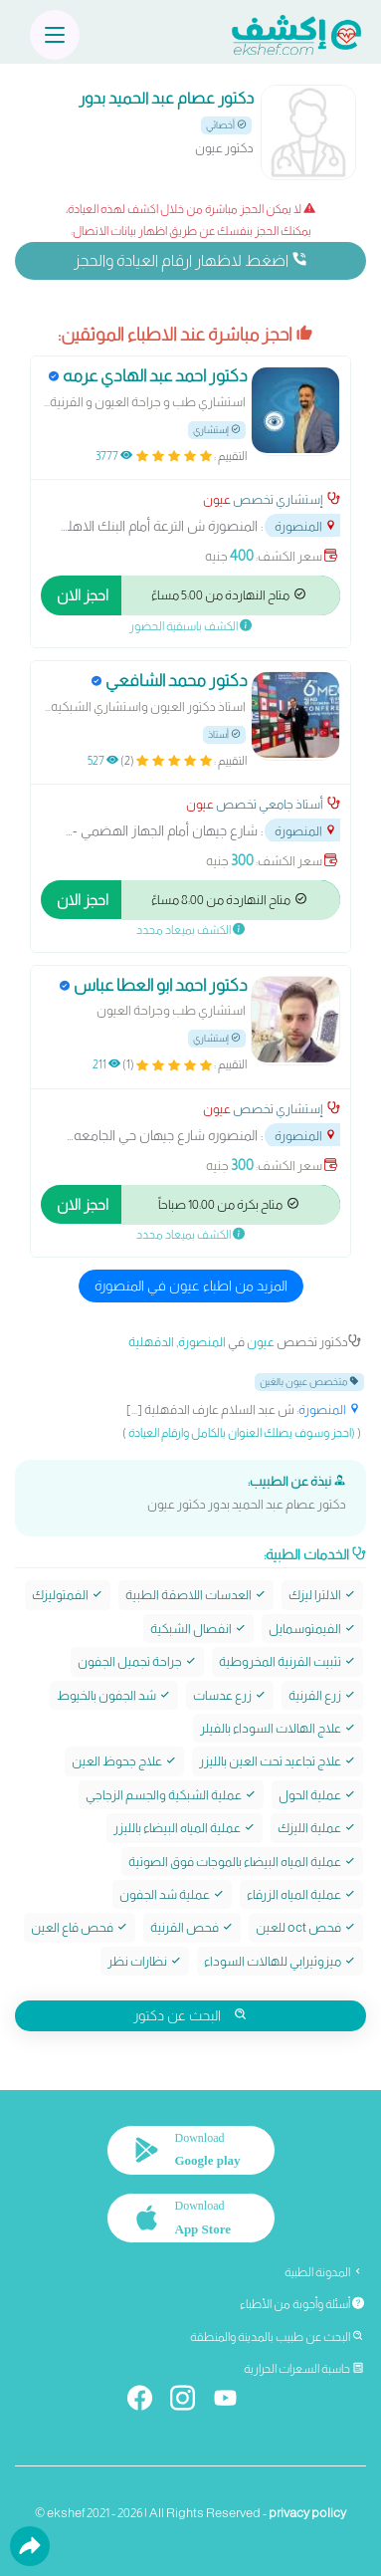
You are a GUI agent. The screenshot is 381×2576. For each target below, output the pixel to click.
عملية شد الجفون (172, 1894)
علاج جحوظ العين (124, 1761)
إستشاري (217, 429)
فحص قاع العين (79, 1927)
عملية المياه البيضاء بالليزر (184, 1827)
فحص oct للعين (306, 1927)
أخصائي (226, 124)
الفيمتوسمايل (312, 1628)
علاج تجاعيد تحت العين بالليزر (277, 1761)
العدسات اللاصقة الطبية (196, 1594)
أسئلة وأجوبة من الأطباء (302, 2304)
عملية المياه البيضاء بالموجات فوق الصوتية (242, 1861)
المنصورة (306, 526)
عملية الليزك (317, 1827)
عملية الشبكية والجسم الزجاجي (171, 1794)
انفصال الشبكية (198, 1628)
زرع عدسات (230, 1695)
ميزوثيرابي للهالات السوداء (280, 1961)
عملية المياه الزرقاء (301, 1894)
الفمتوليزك (67, 1594)
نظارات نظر (144, 1961)
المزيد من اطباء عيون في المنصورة (191, 1285)
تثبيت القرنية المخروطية (287, 1661)
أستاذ (224, 734)
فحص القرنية (192, 1927)
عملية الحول (317, 1794)
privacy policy (307, 2512)
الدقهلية (151, 1341)
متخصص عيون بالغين (309, 1381)
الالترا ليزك (322, 1594)
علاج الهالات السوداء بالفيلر (278, 1728)
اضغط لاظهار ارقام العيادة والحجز (190, 260)
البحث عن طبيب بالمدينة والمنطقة (277, 2337)
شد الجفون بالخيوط (114, 1695)
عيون (217, 499)
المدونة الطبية (324, 2272)
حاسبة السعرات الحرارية (304, 2369)
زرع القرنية (322, 1695)
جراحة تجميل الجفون (137, 1661)
